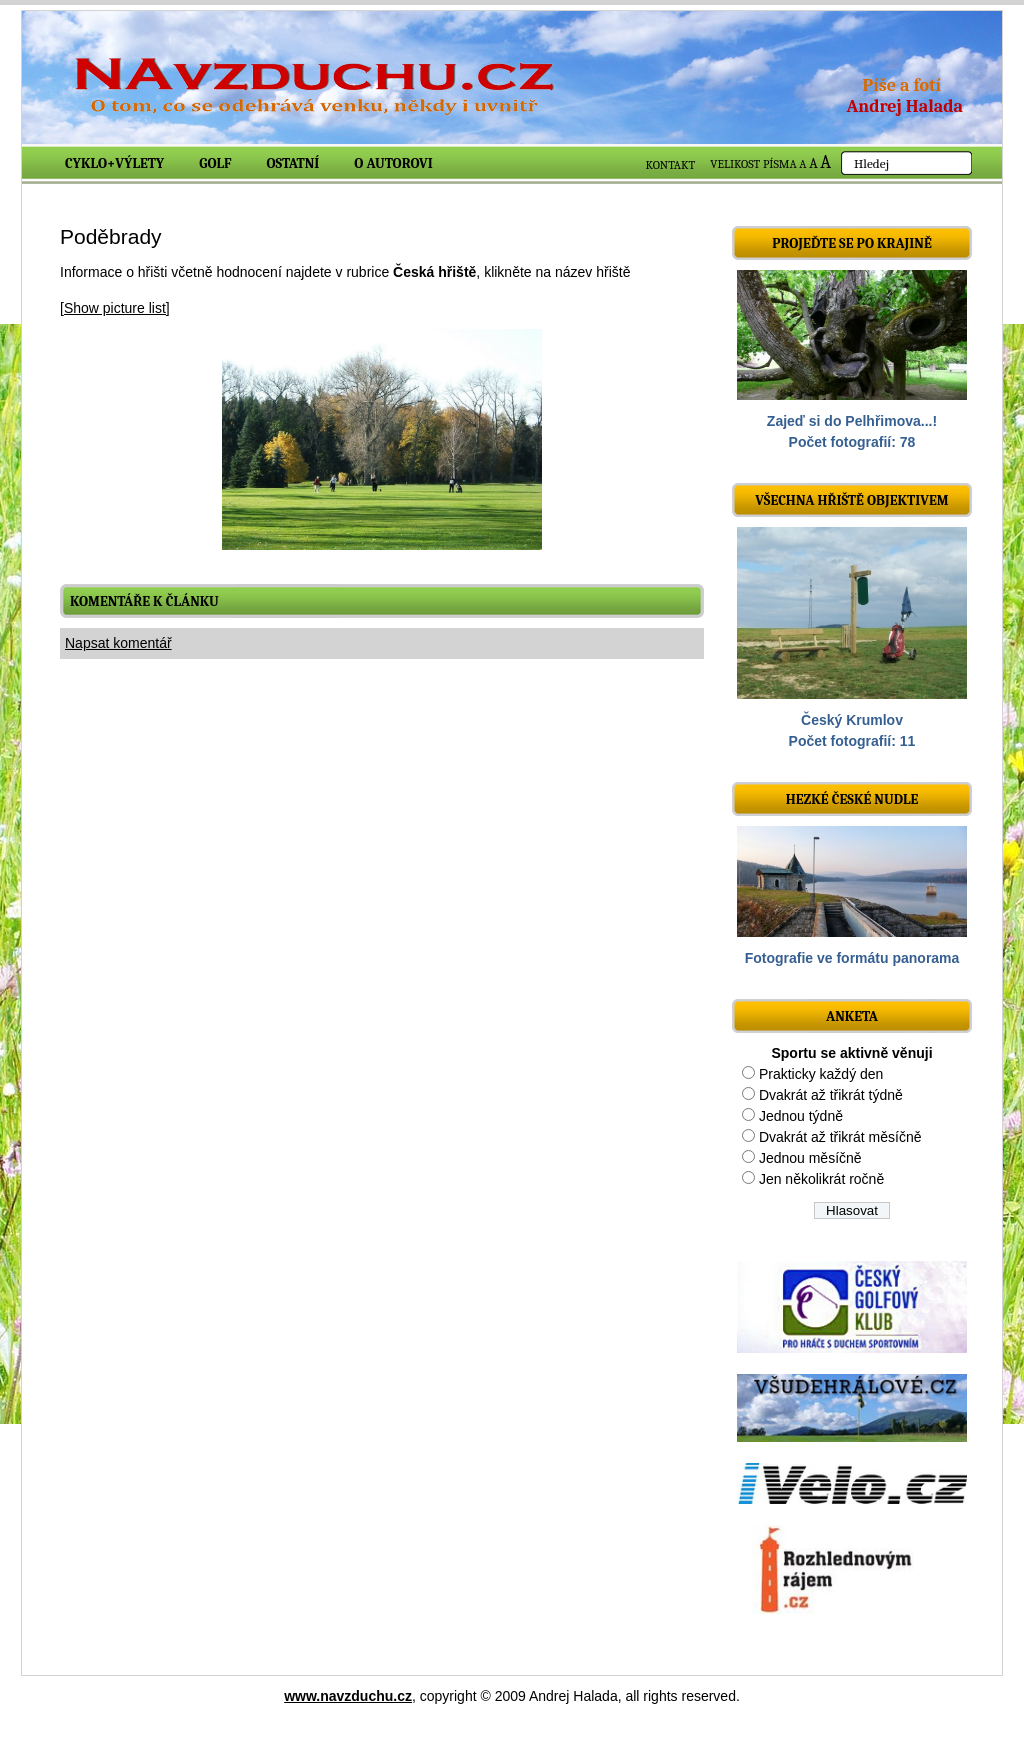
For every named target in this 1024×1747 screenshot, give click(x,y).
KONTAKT (671, 165)
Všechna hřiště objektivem (851, 500)
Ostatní (293, 163)
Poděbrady (111, 236)
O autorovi (393, 163)
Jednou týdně (801, 1116)
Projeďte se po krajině (852, 243)
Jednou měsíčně (810, 1158)
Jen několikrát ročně (821, 1179)
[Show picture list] (115, 308)
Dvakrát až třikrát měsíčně (840, 1137)
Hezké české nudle (852, 799)
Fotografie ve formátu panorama (852, 958)
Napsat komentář (118, 643)
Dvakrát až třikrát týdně (831, 1095)
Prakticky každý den (821, 1074)
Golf (215, 163)
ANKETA (852, 1016)
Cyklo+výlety (114, 163)
